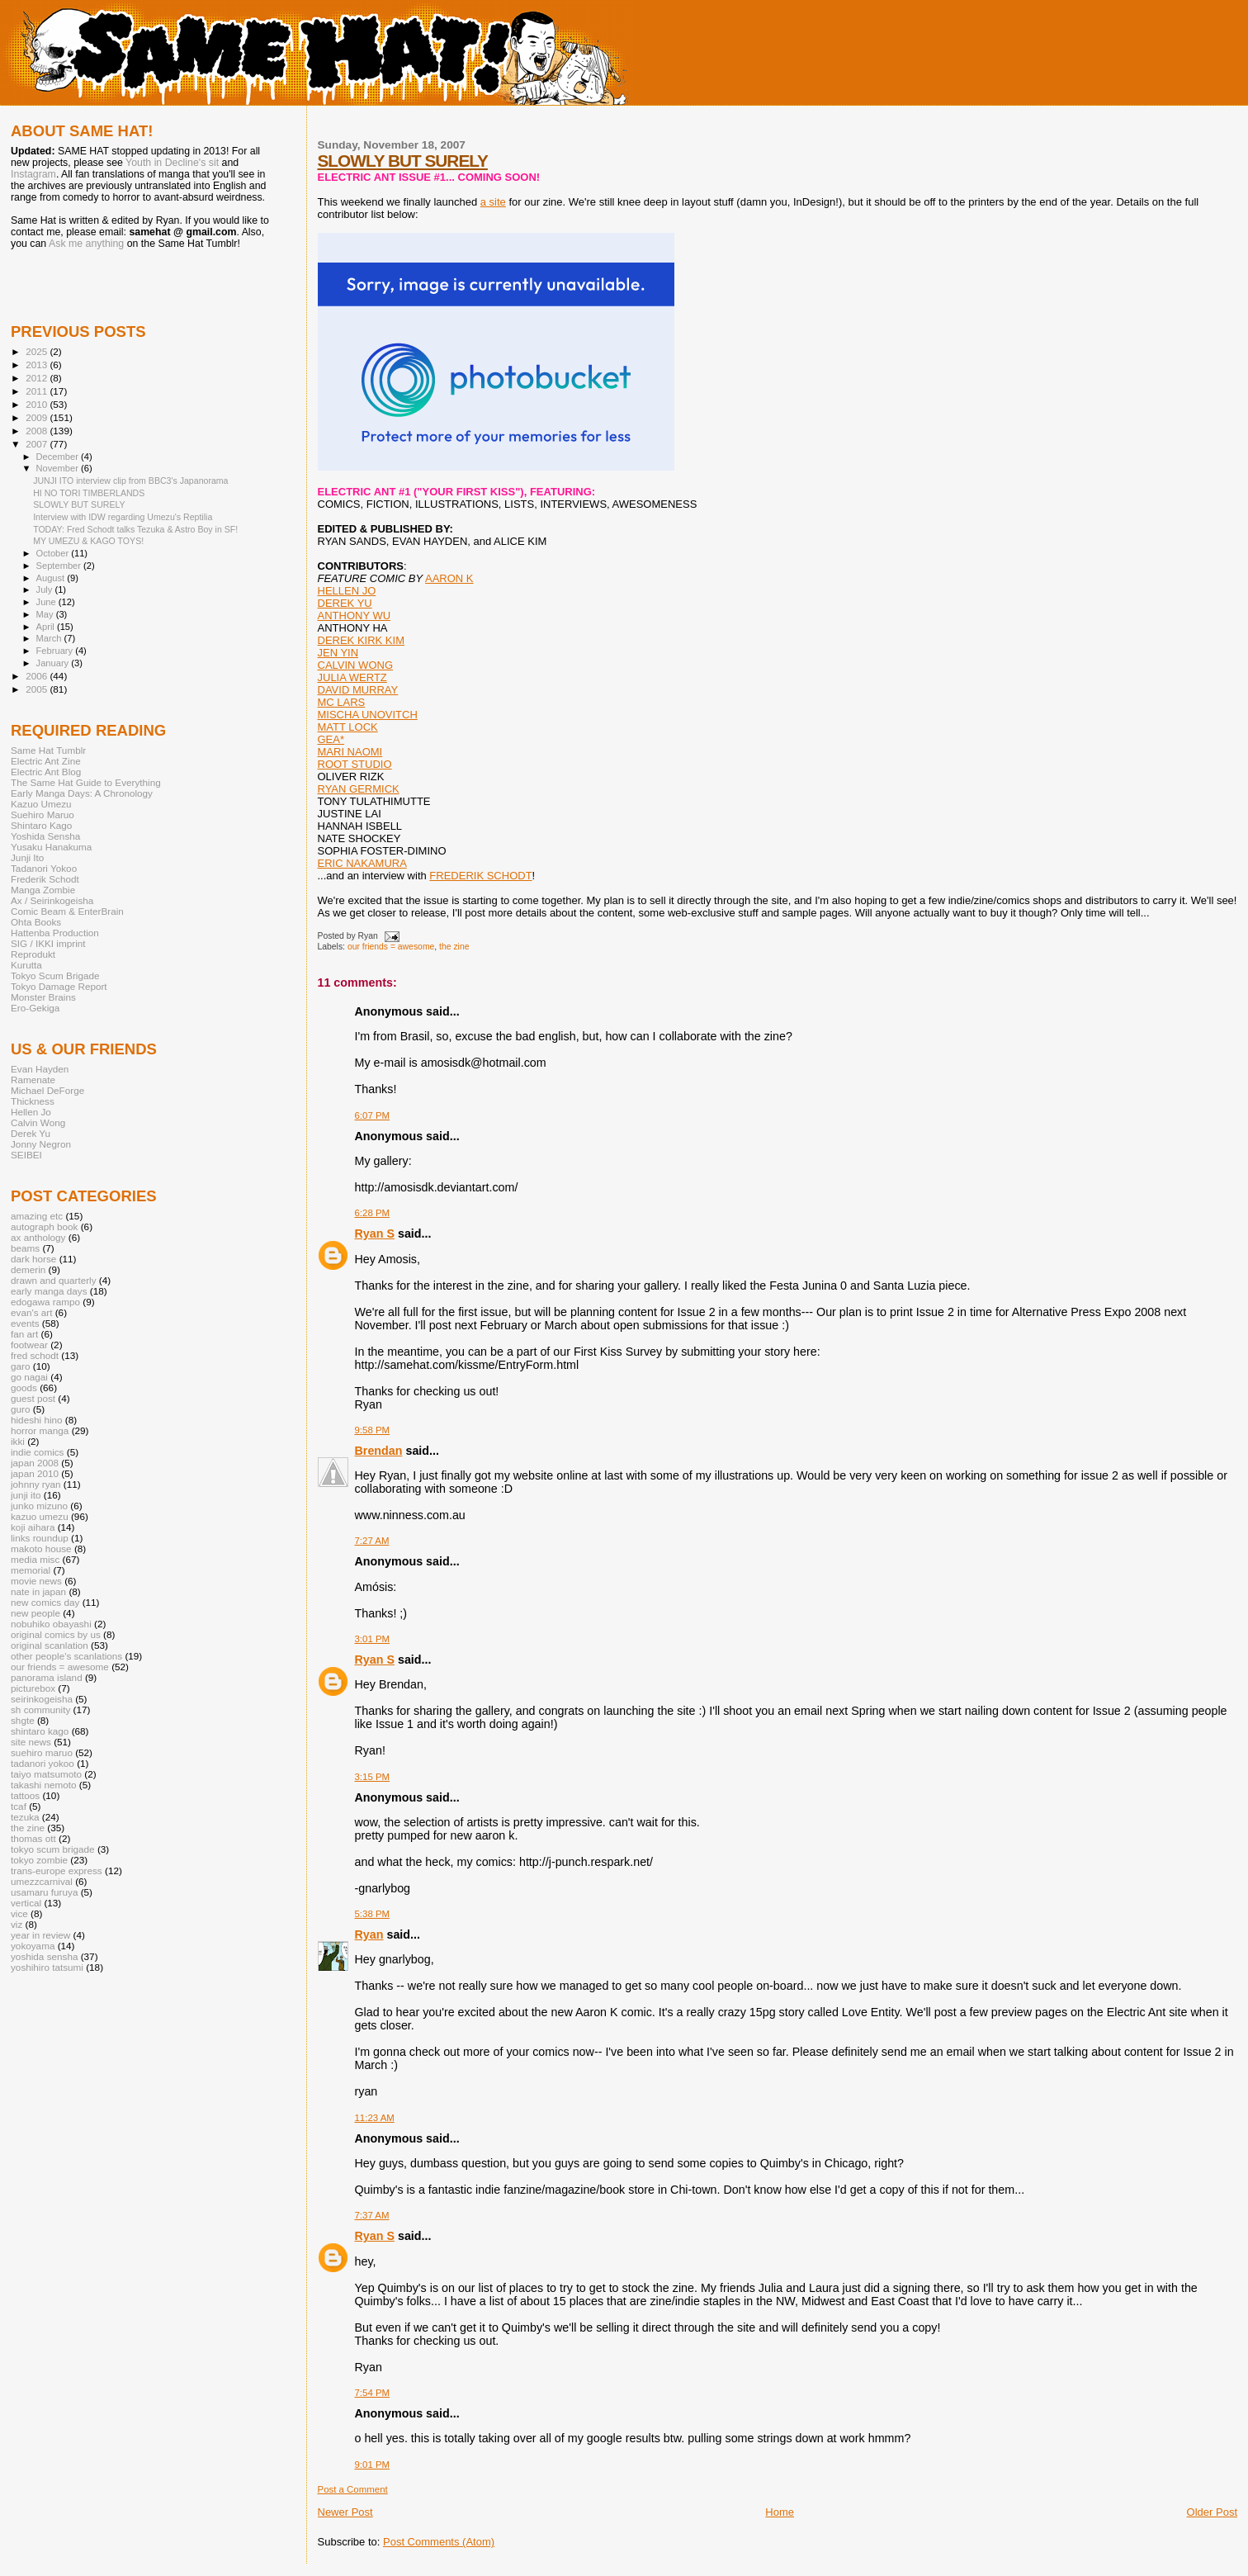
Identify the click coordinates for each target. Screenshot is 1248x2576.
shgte (23, 1720)
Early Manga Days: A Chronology (82, 793)
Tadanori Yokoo (44, 868)
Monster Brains (43, 997)
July (45, 589)
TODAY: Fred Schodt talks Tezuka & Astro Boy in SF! (135, 529)
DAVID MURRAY (358, 690)
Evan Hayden (40, 1068)
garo (20, 1366)
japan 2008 (35, 1462)
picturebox (33, 1688)
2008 (38, 430)
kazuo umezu (40, 1516)
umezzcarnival (42, 1881)
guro (20, 1409)
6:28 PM (372, 1213)
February (56, 651)
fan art (24, 1333)
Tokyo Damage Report (59, 986)
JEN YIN (338, 652)
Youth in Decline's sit (172, 162)
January (54, 663)
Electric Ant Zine (46, 760)
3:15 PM (372, 1777)
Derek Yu (30, 1133)
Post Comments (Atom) (438, 2542)
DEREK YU (345, 603)
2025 (38, 351)
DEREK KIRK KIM (361, 640)
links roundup (40, 1537)
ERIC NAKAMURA (362, 863)
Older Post (1212, 2512)
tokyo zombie (39, 1859)
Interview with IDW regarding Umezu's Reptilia (122, 517)
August (52, 578)
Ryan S (375, 1233)
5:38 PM (372, 1914)
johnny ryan (36, 1484)
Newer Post (345, 2512)
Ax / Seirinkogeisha (52, 900)
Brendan (379, 1450)
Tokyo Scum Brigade (55, 975)
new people (35, 1613)
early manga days (49, 1291)
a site (493, 202)
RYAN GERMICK (358, 789)
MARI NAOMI (350, 752)
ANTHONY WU (354, 615)
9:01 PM (372, 2464)
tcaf (18, 1806)
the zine (454, 946)
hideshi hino (37, 1419)
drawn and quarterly (54, 1280)
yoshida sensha (44, 1956)
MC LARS (342, 702)
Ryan (369, 1934)
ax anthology (38, 1237)
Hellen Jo (31, 1111)
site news (31, 1741)
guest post (33, 1398)
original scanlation (49, 1645)
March (50, 638)
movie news (36, 1580)
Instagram (33, 174)
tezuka (25, 1816)
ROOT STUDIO (355, 764)
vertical (26, 1902)
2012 (38, 377)
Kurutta (26, 964)
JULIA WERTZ (352, 677)
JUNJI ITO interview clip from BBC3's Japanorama (130, 480)
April (46, 627)
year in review (40, 1935)
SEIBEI (26, 1154)
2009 (38, 417)
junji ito (25, 1494)
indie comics (37, 1452)
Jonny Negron (41, 1144)
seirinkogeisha (42, 1698)
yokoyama (32, 1945)
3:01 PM (372, 1639)
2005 (38, 689)
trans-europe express (56, 1870)
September (60, 566)
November (58, 468)
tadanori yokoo (42, 1763)
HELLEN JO (347, 591)
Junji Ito (27, 857)
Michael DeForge (47, 1090)
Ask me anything (86, 243)
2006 (38, 675)
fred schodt (35, 1355)
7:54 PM (372, 2393)
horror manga (40, 1430)
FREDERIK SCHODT (480, 875)
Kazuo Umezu (41, 803)
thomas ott (33, 1838)
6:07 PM (372, 1115)
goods (24, 1387)
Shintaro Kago (41, 825)
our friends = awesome (390, 946)
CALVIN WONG (356, 665)
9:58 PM (372, 1430)
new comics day (45, 1602)
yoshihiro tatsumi (47, 1967)
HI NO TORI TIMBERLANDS (88, 493)
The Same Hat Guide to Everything (86, 782)
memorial (30, 1570)
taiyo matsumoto (46, 1774)
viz (16, 1924)
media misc (35, 1559)
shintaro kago (40, 1731)
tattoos (25, 1795)
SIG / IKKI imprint (48, 943)
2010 (38, 404)
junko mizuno (39, 1505)
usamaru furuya (44, 1892)
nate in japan (38, 1591)
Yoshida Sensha (45, 836)
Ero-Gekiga (35, 1007)
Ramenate (33, 1079)
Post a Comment (353, 2489)
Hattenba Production (55, 932)
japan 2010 (35, 1473)
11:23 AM (375, 2118)
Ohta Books (36, 921)
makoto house (41, 1548)
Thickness (32, 1101)
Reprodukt (33, 954)
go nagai (29, 1376)
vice (19, 1913)
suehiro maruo (42, 1752)
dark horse (33, 1258)
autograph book (44, 1226)
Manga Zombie (43, 889)
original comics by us (56, 1634)
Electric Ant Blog (46, 771)
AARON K (449, 578)
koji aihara (32, 1527)
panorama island (47, 1677)
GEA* (331, 739)
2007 (38, 443)
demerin (28, 1269)
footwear (29, 1344)
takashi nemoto (43, 1784)
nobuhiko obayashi (51, 1623)
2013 (38, 364)
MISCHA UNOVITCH (368, 714)
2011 (38, 391)
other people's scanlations (66, 1655)
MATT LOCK (348, 727)
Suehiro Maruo (42, 814)
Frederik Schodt (45, 879)
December (58, 457)
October (54, 553)
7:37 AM (372, 2215)
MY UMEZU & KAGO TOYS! (88, 541)
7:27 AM (372, 1541)
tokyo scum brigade (53, 1849)
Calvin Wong (38, 1122)
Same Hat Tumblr (48, 750)
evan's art (31, 1312)
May (46, 614)
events (25, 1323)
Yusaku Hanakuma (51, 846)
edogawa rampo (45, 1301)
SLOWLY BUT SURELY (403, 160)
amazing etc (37, 1215)
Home (779, 2512)
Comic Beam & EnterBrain (67, 911)
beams (25, 1248)
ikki (18, 1441)
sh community (40, 1709)
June (47, 602)
